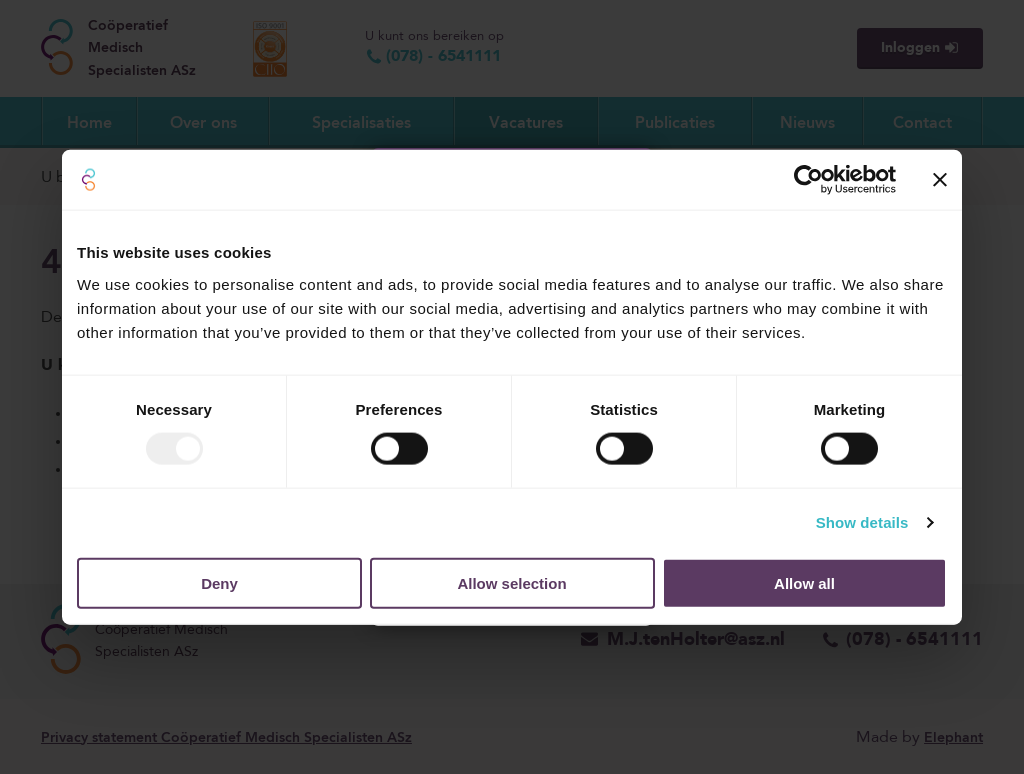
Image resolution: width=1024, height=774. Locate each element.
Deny (219, 582)
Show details (862, 522)
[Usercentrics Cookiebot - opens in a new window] (808, 180)
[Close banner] (940, 180)
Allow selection (511, 582)
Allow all (804, 582)
